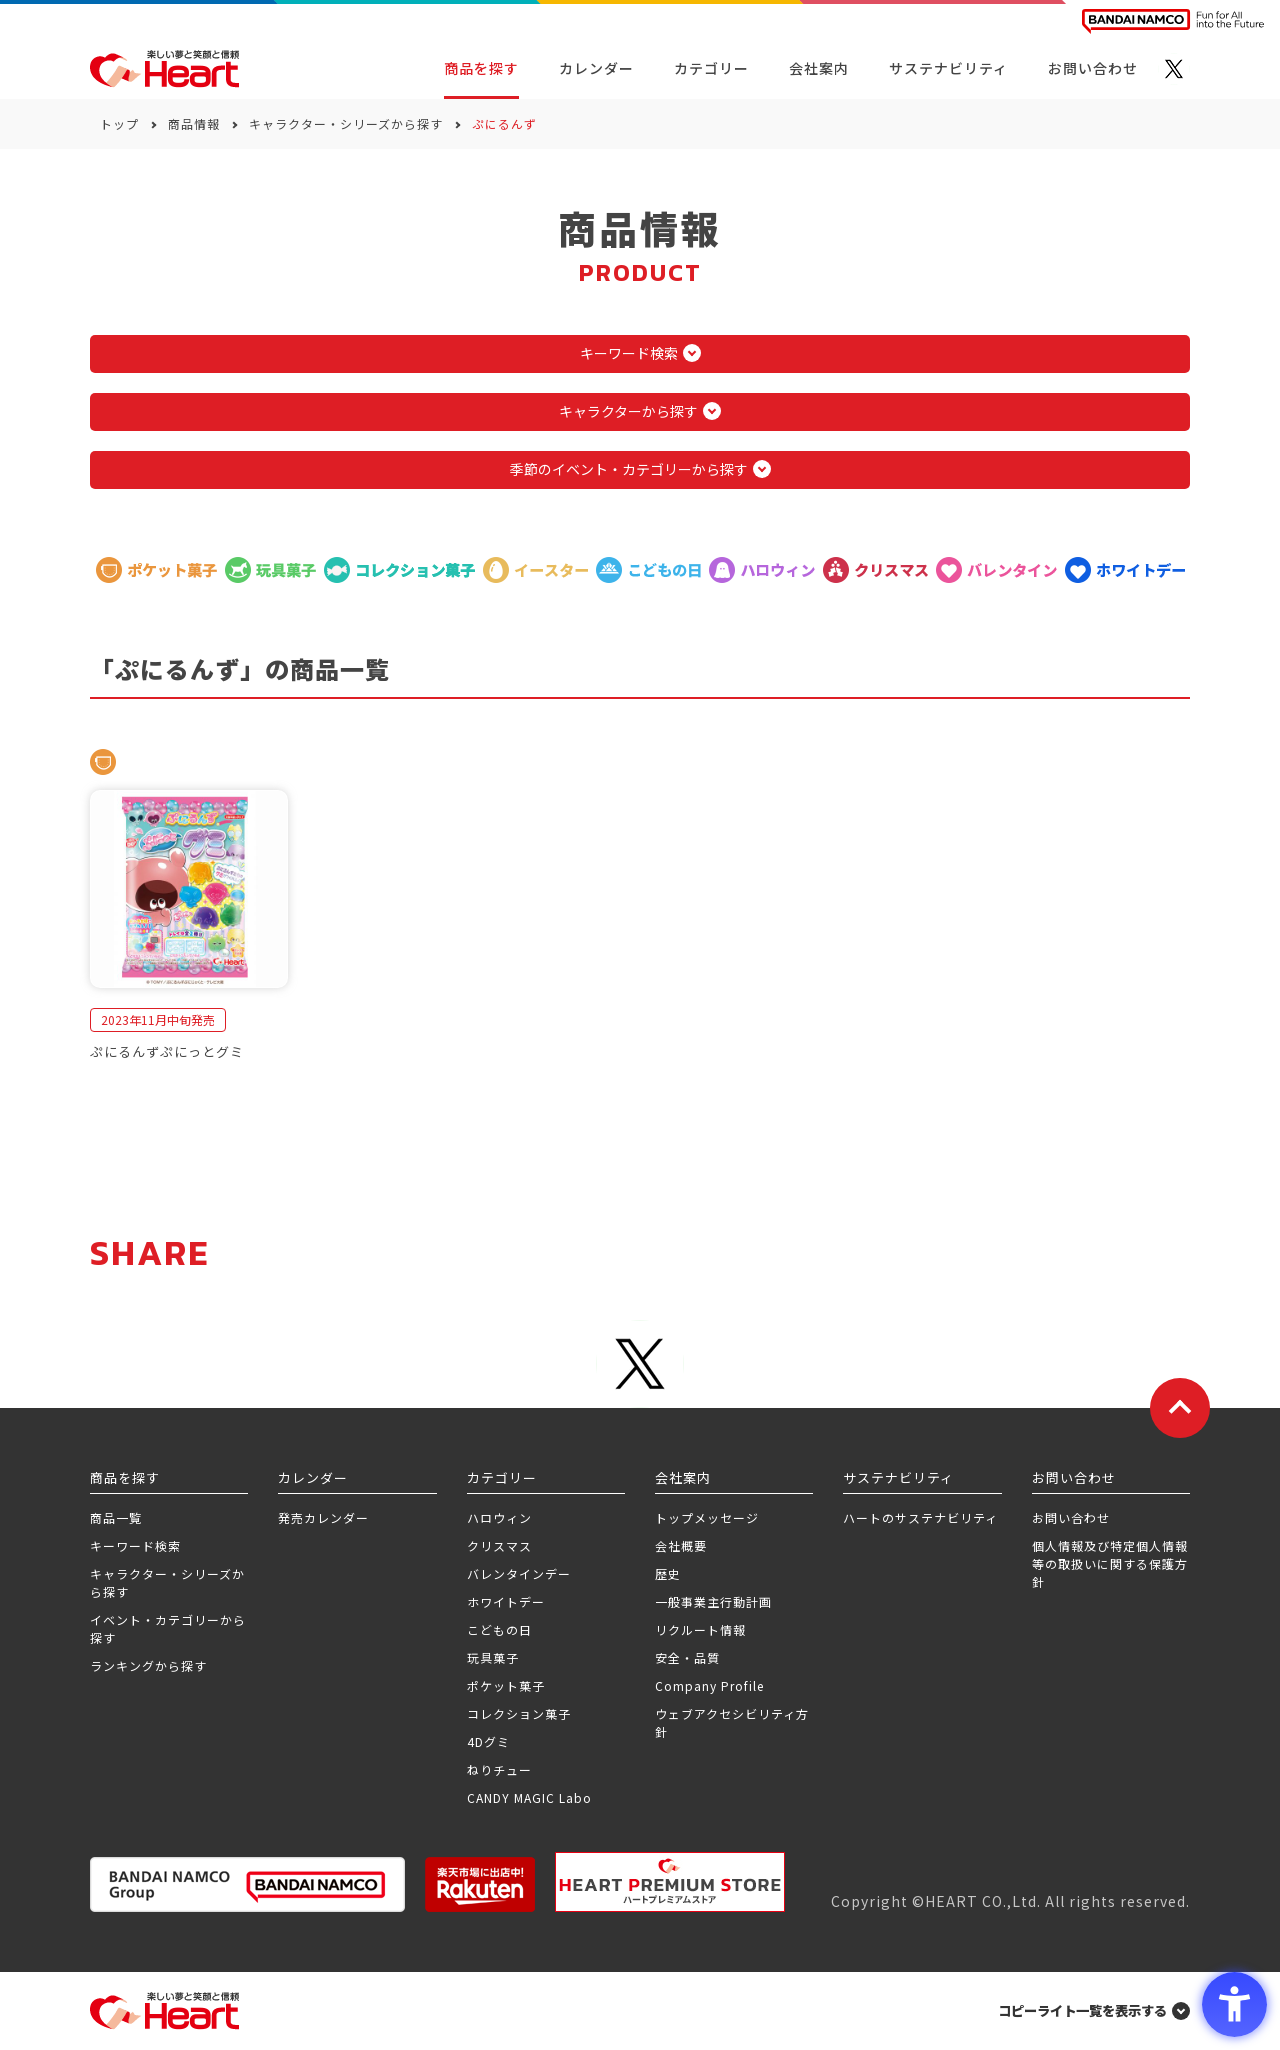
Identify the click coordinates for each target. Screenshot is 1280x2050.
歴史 (668, 1573)
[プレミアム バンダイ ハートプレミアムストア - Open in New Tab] (670, 1882)
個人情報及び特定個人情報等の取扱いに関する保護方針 (1110, 1563)
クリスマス (499, 1545)
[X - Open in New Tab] (1174, 69)
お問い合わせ (1071, 1517)
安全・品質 (687, 1657)
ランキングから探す (148, 1665)
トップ (119, 123)
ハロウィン (499, 1517)
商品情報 (194, 123)
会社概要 (681, 1545)
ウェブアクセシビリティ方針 (732, 1722)
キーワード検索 (135, 1545)
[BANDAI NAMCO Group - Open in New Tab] (247, 1884)
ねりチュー (499, 1769)
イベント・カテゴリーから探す (168, 1628)
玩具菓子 (493, 1657)
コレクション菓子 (519, 1713)
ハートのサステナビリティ (920, 1517)
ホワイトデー (506, 1601)
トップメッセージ (707, 1517)
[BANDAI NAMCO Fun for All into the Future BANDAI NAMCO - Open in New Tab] (1173, 21)
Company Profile (709, 1685)
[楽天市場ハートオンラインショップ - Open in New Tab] (480, 1884)
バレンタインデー (519, 1573)
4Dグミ (488, 1741)
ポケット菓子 (506, 1685)
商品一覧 (116, 1517)
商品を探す (481, 68)
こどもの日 (499, 1629)
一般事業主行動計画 (713, 1601)
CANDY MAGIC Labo (529, 1797)
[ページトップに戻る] (1180, 1408)
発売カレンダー (323, 1517)
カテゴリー (711, 68)
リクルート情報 (700, 1629)
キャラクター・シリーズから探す (346, 123)
